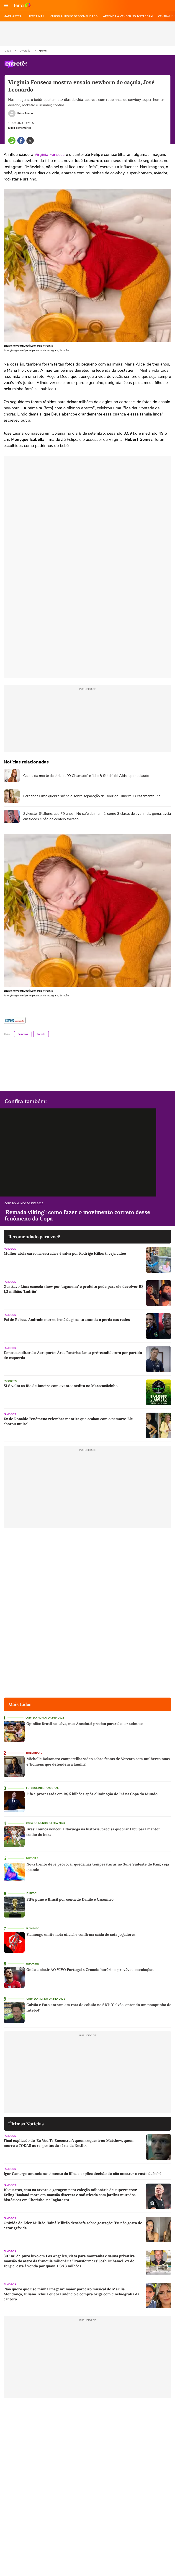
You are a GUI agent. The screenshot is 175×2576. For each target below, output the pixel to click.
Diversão (25, 50)
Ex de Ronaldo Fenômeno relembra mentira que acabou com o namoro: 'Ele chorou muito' (68, 1421)
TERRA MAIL (37, 16)
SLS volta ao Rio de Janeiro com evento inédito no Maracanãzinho (61, 1385)
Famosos (23, 1034)
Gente (42, 50)
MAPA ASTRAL (13, 16)
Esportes (10, 1381)
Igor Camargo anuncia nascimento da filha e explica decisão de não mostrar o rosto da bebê (83, 2173)
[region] (87, 33)
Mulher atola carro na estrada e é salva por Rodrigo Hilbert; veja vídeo (65, 1253)
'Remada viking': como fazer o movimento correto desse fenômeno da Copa (77, 1215)
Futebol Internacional (42, 1788)
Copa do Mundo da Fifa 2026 (24, 1203)
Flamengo (32, 1928)
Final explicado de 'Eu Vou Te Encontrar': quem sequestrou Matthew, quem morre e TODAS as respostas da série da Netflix (69, 2143)
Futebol (32, 1893)
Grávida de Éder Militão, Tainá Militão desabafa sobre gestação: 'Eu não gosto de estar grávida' (73, 2225)
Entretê (41, 1034)
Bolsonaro (34, 1753)
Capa (8, 50)
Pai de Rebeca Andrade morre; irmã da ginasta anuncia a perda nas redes (67, 1319)
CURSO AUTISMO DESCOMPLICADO (74, 16)
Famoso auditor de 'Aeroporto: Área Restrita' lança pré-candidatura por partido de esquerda (73, 1355)
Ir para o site (22, 5)
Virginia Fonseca (49, 154)
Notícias (32, 1858)
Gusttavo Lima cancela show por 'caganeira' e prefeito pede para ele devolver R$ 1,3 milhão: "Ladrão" (73, 1289)
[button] (6, 5)
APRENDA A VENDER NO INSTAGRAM (128, 16)
